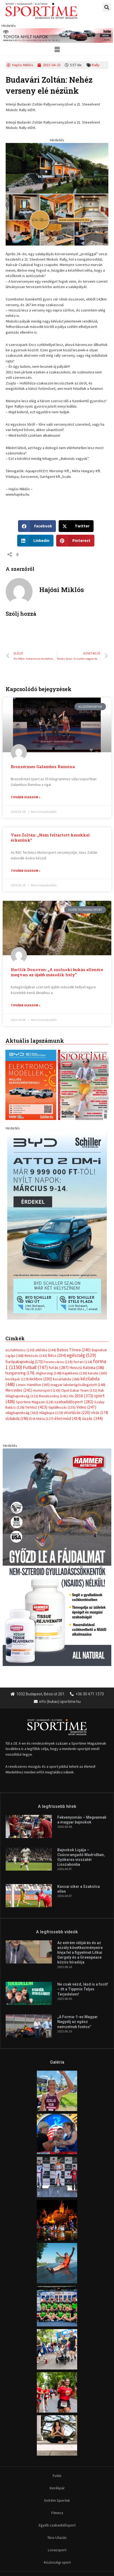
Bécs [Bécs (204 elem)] (57, 1265)
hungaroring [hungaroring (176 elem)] (19, 1282)
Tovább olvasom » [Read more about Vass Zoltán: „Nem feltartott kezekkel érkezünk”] (25, 871)
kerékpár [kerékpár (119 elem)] (17, 1288)
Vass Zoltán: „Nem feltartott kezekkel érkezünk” (50, 837)
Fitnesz (57, 2422)
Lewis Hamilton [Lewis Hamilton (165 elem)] (33, 1294)
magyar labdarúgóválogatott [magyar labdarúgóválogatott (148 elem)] (78, 1294)
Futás (57, 2385)
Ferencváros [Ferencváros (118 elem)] (58, 1271)
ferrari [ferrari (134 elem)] (82, 1271)
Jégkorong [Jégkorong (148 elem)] (48, 1282)
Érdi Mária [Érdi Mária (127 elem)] (41, 1328)
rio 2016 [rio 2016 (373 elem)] (81, 1305)
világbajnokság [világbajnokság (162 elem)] (21, 1322)
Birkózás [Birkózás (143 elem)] (35, 1265)
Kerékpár (57, 2397)
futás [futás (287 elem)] (59, 1277)
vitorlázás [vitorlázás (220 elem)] (77, 1322)
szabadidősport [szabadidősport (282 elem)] (73, 1311)
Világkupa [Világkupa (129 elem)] (51, 1322)
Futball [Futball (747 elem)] (35, 1277)
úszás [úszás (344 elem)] (92, 1328)
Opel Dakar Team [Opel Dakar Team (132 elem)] (79, 1299)
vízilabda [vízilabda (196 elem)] (16, 1328)
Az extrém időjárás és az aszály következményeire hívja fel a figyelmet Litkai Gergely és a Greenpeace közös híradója (80, 1862)
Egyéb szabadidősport (57, 2434)
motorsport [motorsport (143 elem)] (46, 1299)
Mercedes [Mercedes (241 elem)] (18, 1299)
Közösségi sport (57, 2471)
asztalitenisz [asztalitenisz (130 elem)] (19, 1259)
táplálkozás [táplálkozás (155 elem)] (62, 1316)
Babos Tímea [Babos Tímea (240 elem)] (74, 1259)
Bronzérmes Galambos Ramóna (43, 766)
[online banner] (57, 193)
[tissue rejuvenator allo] (57, 1466)
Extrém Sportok (57, 2409)
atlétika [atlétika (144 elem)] (45, 1259)
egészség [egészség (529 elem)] (81, 1265)
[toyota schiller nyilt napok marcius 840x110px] (57, 35)
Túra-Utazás (57, 2447)
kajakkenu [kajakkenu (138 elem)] (74, 1282)
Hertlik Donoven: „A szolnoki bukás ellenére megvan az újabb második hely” (57, 972)
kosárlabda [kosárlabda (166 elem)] (66, 1288)
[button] (106, 7)
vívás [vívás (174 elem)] (99, 1322)
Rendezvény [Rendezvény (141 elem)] (53, 1305)
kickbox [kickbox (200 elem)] (41, 1288)
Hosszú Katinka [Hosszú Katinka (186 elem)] (86, 1277)
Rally (95, 64)
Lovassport (57, 2459)
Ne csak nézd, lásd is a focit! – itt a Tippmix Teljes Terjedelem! (82, 1899)
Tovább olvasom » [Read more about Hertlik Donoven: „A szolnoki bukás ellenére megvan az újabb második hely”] (25, 1005)
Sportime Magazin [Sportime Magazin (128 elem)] (35, 1311)
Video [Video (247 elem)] (86, 1316)
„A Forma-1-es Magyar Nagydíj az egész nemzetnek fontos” (77, 1931)
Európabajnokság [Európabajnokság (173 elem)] (24, 1271)
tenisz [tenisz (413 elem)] (36, 1317)
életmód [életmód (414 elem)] (67, 1328)
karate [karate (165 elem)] (97, 1282)
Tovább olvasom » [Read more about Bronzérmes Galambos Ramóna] (25, 797)
